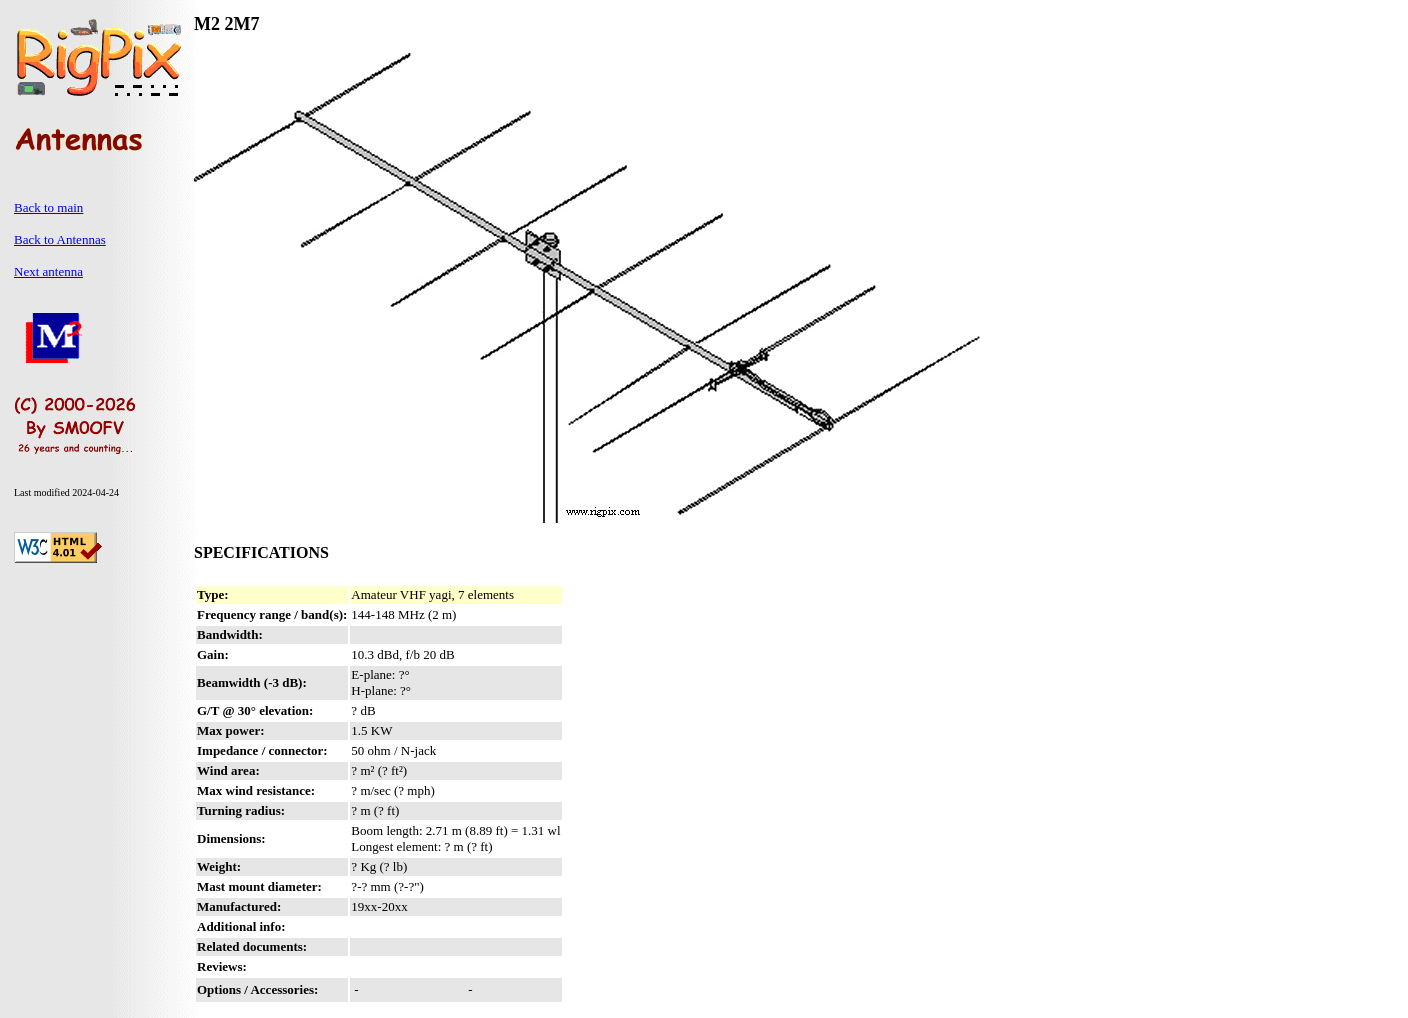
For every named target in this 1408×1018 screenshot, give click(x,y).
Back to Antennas (60, 239)
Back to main (48, 207)
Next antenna (48, 271)
